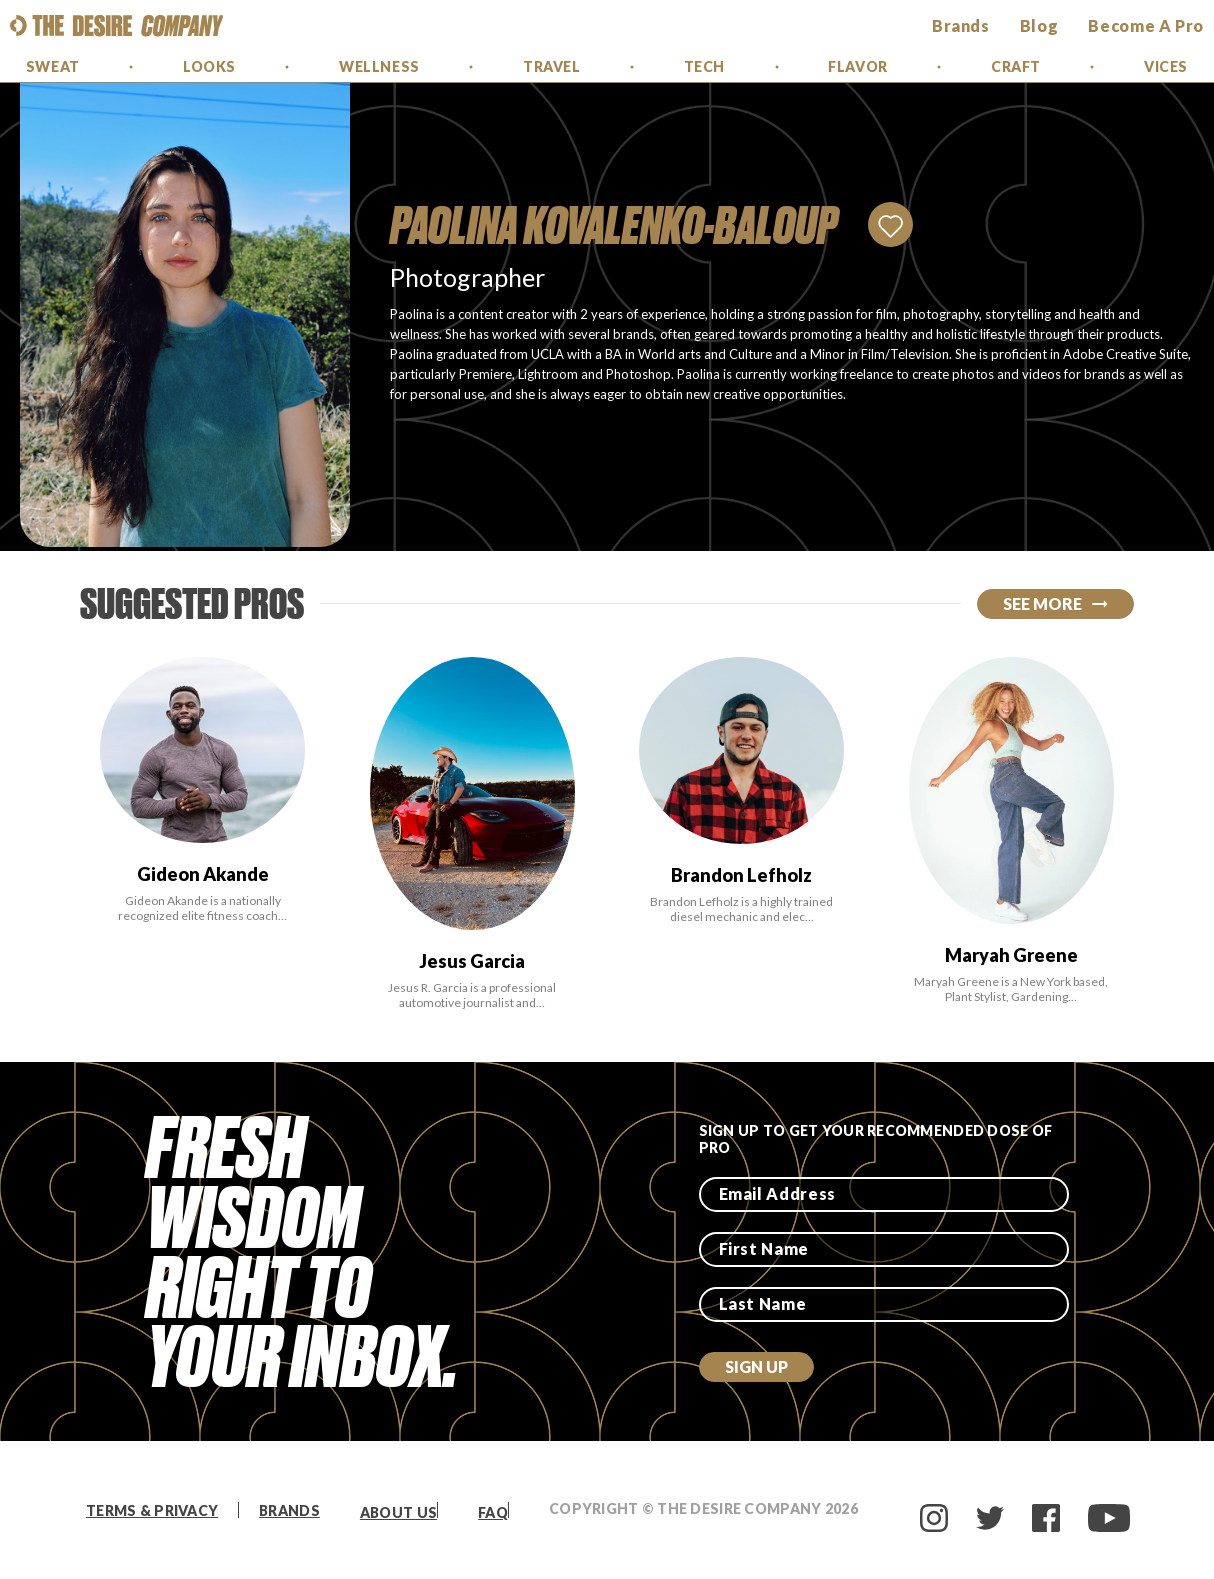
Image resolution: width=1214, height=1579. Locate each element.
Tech (704, 66)
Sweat (53, 66)
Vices (1166, 66)
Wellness (379, 66)
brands (961, 25)
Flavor (857, 66)
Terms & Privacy (152, 1510)
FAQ (493, 1512)
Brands (289, 1510)
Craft (1016, 66)
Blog (1039, 25)
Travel (551, 66)
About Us (398, 1512)
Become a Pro (1146, 25)
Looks (209, 66)
